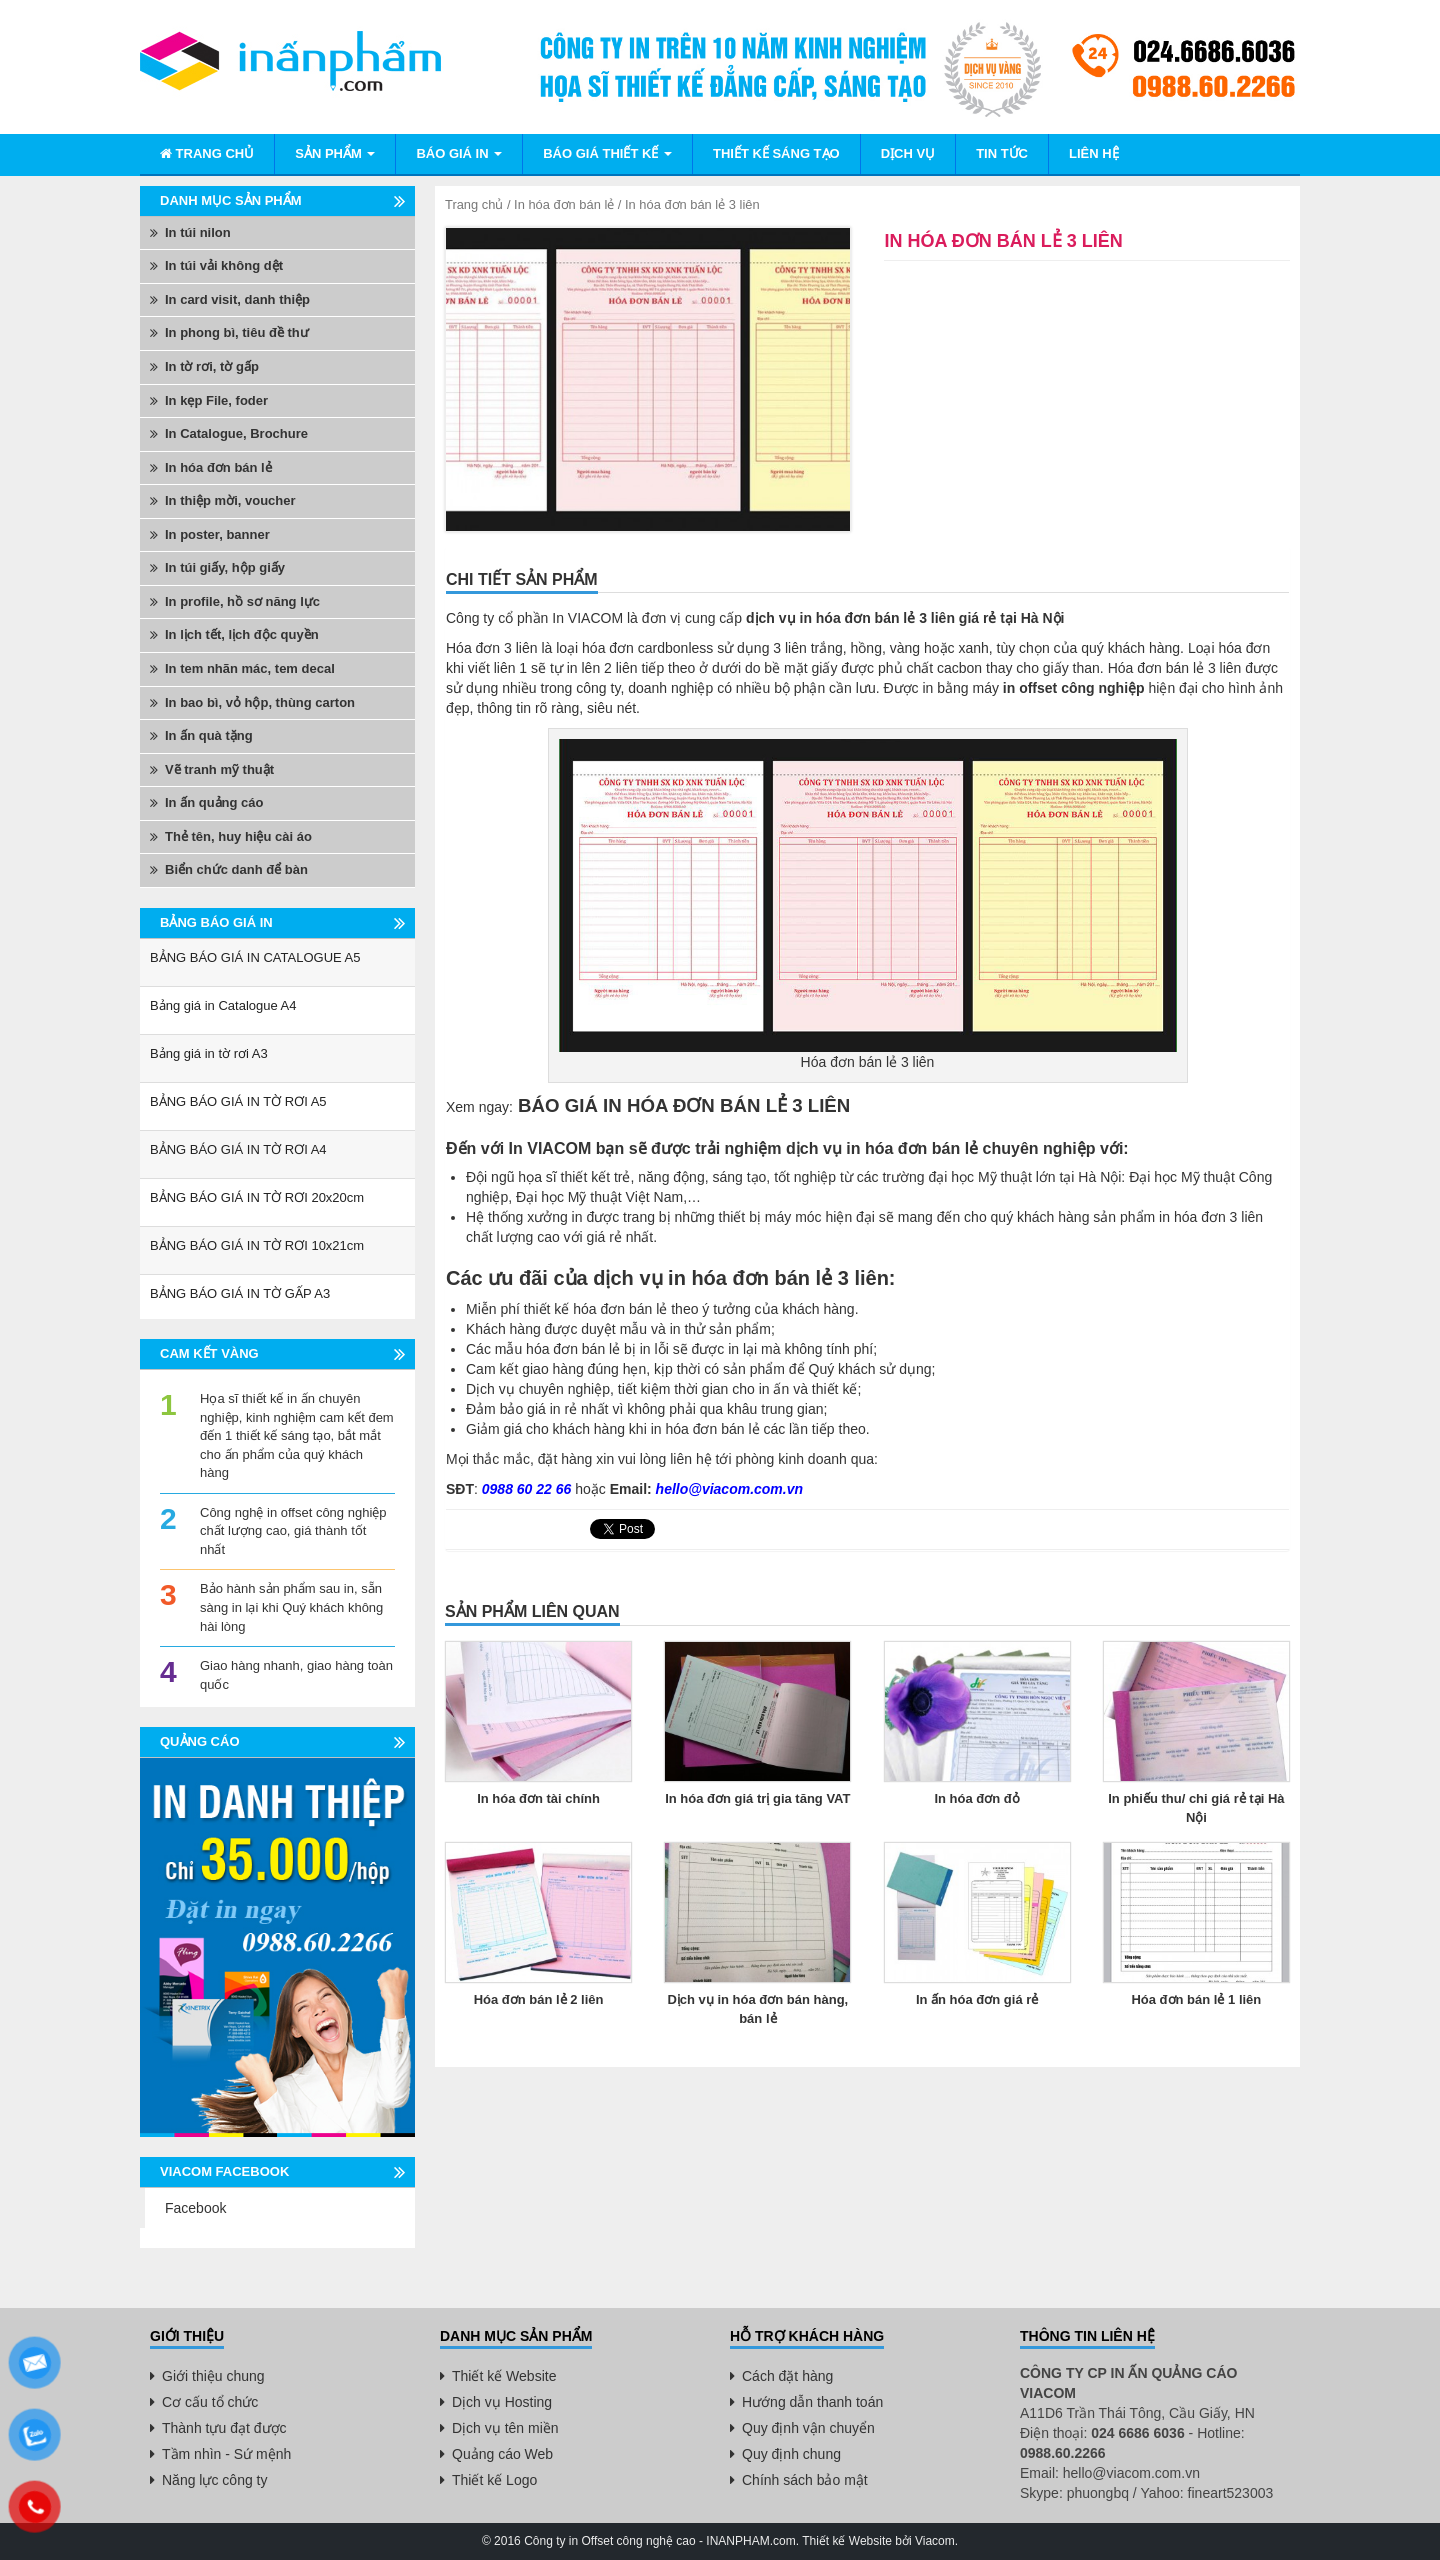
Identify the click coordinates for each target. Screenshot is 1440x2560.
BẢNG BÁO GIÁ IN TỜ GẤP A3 (240, 1293)
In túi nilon (198, 232)
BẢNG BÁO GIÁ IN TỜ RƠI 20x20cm (257, 1197)
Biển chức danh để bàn (236, 869)
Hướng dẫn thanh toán (812, 2402)
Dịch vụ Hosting (502, 2402)
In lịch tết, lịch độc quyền (242, 634)
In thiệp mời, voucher (230, 500)
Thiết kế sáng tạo (776, 153)
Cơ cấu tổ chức (210, 2402)
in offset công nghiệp (1074, 688)
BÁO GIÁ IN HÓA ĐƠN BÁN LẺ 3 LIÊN (681, 1105)
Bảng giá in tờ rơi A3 (209, 1053)
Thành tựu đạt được (224, 2428)
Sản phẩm (335, 153)
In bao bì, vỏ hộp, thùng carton (260, 702)
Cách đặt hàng (787, 2376)
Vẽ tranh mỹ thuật (219, 769)
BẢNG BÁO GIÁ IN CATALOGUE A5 (255, 957)
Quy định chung (791, 2454)
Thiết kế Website (504, 2376)
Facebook (195, 2208)
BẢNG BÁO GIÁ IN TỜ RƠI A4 (238, 1149)
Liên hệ (1094, 153)
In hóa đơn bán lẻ (564, 204)
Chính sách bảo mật (805, 2480)
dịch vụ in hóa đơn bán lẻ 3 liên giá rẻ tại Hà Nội (905, 618)
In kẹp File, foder (216, 400)
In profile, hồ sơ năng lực (242, 601)
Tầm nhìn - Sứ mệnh (226, 2454)
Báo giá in (459, 153)
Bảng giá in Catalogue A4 (223, 1005)
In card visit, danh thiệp (237, 299)
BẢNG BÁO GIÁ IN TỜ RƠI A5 (238, 1101)
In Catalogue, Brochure (236, 433)
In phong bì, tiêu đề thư (237, 332)
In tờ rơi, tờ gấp (212, 366)
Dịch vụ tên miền (505, 2428)
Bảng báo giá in (216, 922)
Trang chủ (207, 153)
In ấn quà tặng (209, 735)
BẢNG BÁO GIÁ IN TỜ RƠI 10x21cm (257, 1245)
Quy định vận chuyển (808, 2428)
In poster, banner (217, 534)
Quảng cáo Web (502, 2454)
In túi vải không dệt (224, 265)
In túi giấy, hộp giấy (225, 567)
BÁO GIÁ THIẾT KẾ (607, 153)
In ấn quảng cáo (214, 802)
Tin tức (1002, 153)
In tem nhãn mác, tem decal (250, 668)
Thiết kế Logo (494, 2480)
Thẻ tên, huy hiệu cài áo (238, 836)
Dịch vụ (908, 153)
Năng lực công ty (215, 2480)
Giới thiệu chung (213, 2376)
